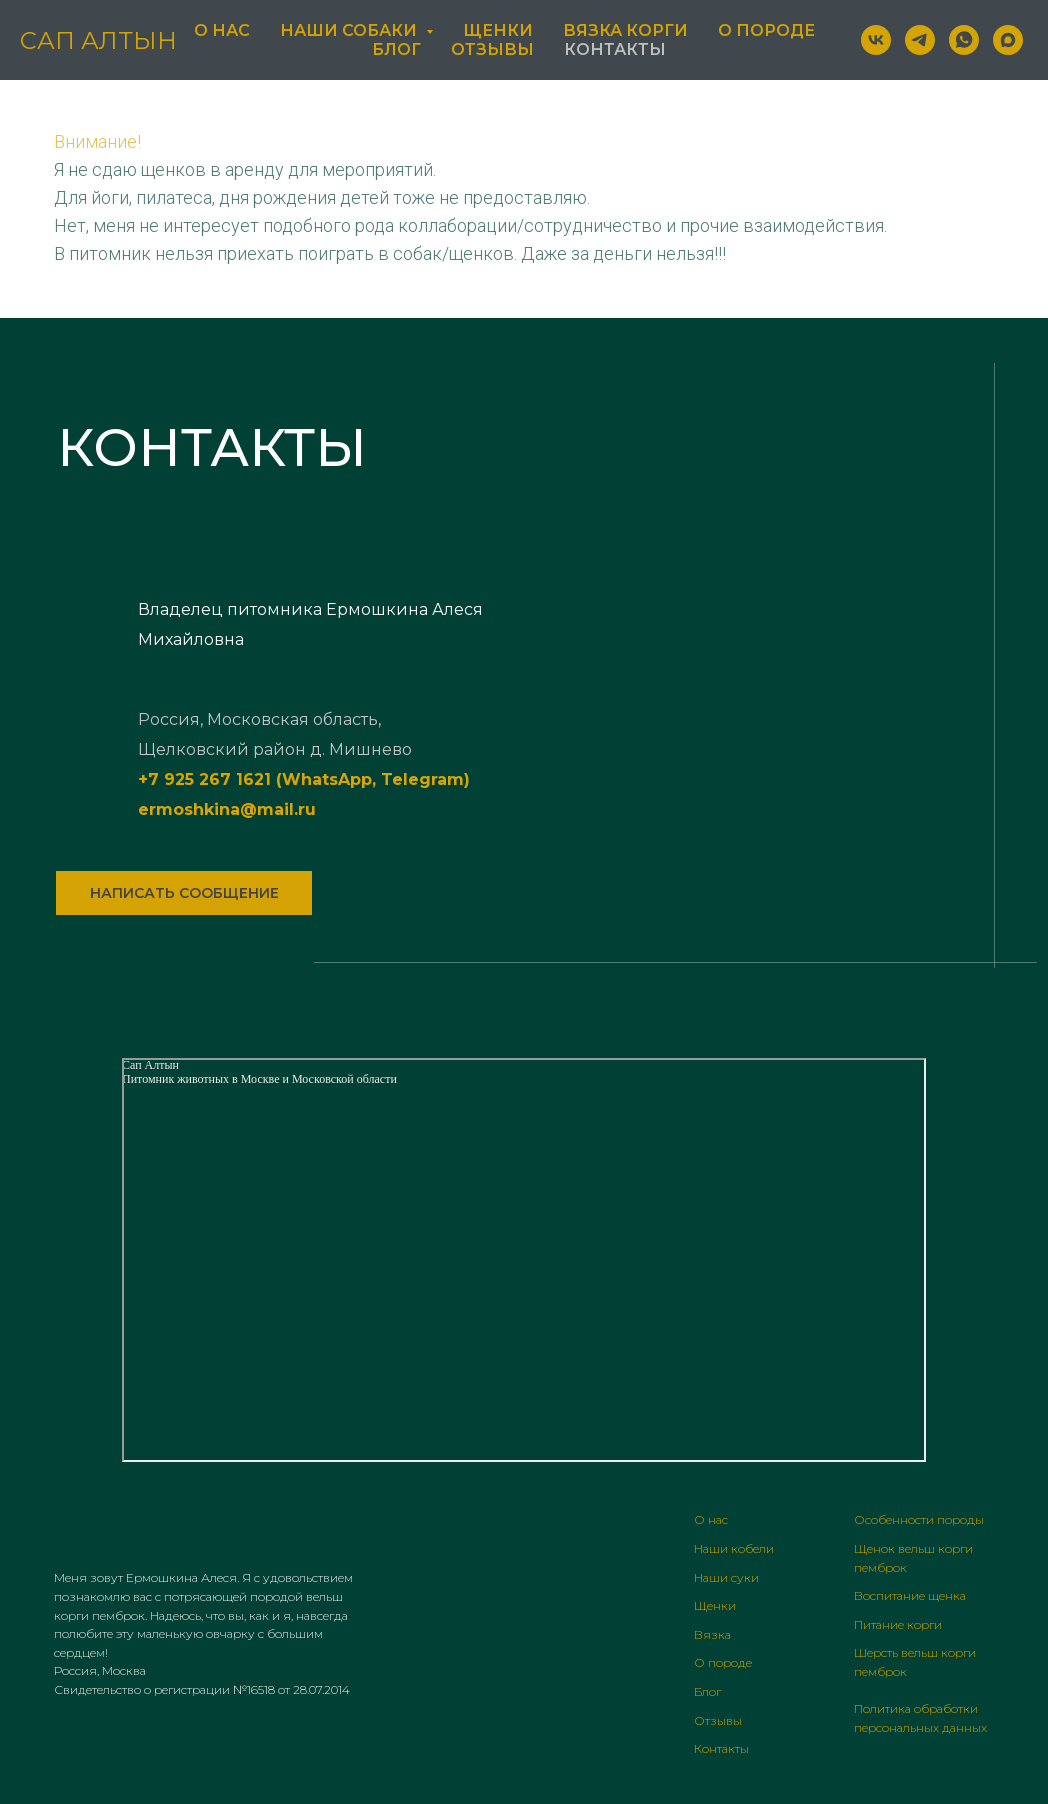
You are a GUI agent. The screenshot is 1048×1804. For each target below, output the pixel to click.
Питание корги (898, 1624)
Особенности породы (919, 1519)
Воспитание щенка (910, 1595)
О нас (222, 30)
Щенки (498, 30)
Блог (396, 49)
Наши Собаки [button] (350, 30)
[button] (184, 893)
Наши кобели (734, 1548)
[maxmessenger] (1008, 40)
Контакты (615, 49)
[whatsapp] (964, 40)
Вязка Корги (625, 30)
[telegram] (920, 40)
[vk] (876, 40)
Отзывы (492, 49)
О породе (766, 30)
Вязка (712, 1634)
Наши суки (726, 1577)
